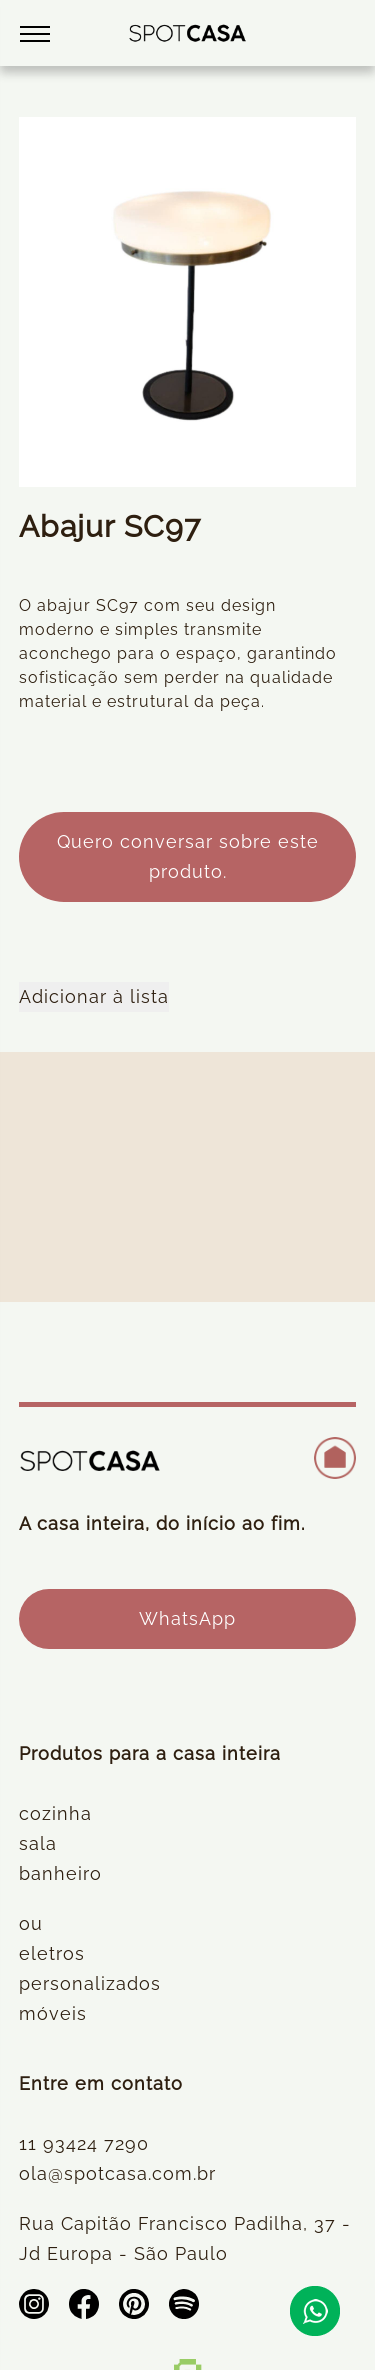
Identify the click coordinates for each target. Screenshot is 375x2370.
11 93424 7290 (84, 2143)
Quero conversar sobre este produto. (188, 856)
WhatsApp (187, 1618)
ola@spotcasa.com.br (117, 2173)
